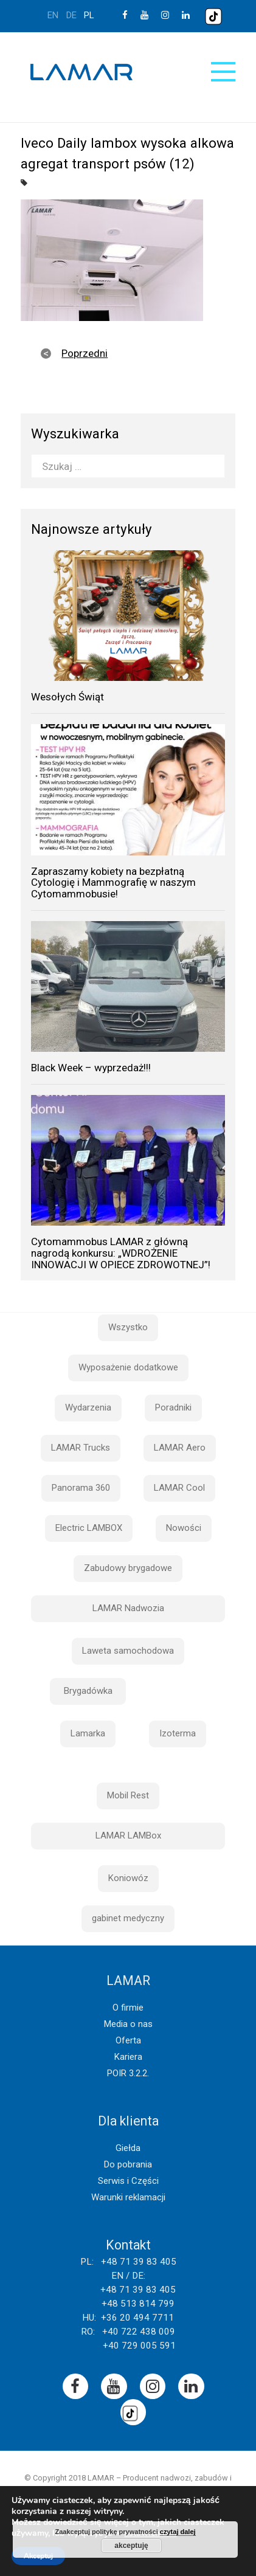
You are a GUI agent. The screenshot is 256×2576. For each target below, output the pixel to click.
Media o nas (128, 2023)
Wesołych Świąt (67, 697)
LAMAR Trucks (80, 1447)
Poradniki (173, 1407)
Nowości (183, 1527)
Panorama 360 (81, 1487)
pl (89, 15)
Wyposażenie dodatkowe (128, 1367)
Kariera (128, 2056)
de (71, 15)
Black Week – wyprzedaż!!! (91, 1068)
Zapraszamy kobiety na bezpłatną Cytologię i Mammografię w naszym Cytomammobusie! (113, 882)
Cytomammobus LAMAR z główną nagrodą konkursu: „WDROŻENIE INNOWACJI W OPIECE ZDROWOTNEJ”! (120, 1252)
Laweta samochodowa (128, 1650)
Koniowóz (128, 1878)
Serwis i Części (128, 2180)
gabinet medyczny (128, 1918)
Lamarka (88, 1733)
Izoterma (177, 1733)
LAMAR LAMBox (128, 1835)
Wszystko (128, 1327)
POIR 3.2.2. (128, 2073)
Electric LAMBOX (88, 1527)
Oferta (128, 2040)
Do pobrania (128, 2164)
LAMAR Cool (179, 1487)
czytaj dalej (178, 2531)
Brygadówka (88, 1690)
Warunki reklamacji (128, 2197)
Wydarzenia (88, 1407)
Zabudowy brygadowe (128, 1568)
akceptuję (131, 2545)
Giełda (128, 2148)
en (52, 15)
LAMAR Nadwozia (128, 1608)
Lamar (81, 72)
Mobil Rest (128, 1795)
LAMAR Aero (180, 1447)
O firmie (128, 2007)
